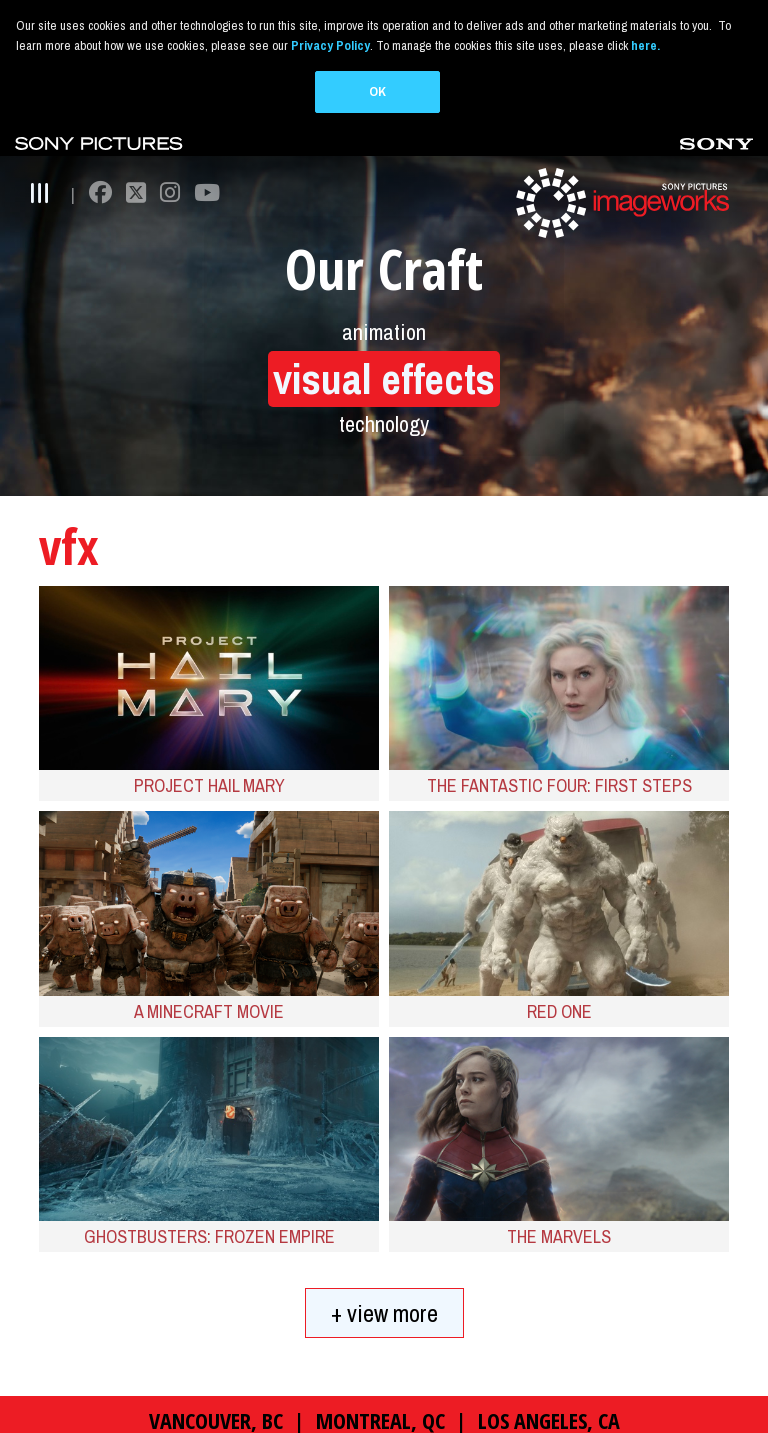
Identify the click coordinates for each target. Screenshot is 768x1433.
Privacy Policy (330, 45)
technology (384, 378)
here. (645, 45)
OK (377, 91)
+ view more (384, 1267)
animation (384, 286)
